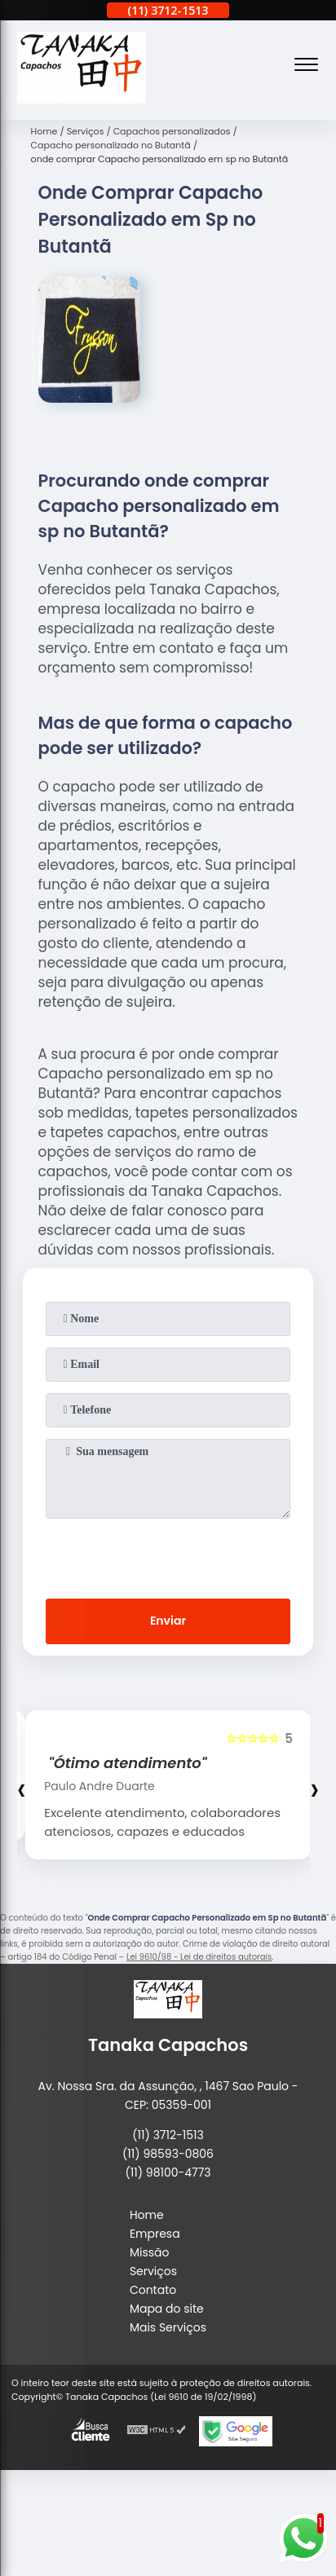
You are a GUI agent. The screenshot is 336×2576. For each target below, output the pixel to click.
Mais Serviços (168, 2327)
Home (147, 2215)
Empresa (155, 2233)
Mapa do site (167, 2308)
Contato (153, 2290)
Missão (150, 2252)
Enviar (168, 1620)
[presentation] (168, 1555)
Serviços (153, 2271)
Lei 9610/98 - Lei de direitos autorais (199, 1957)
